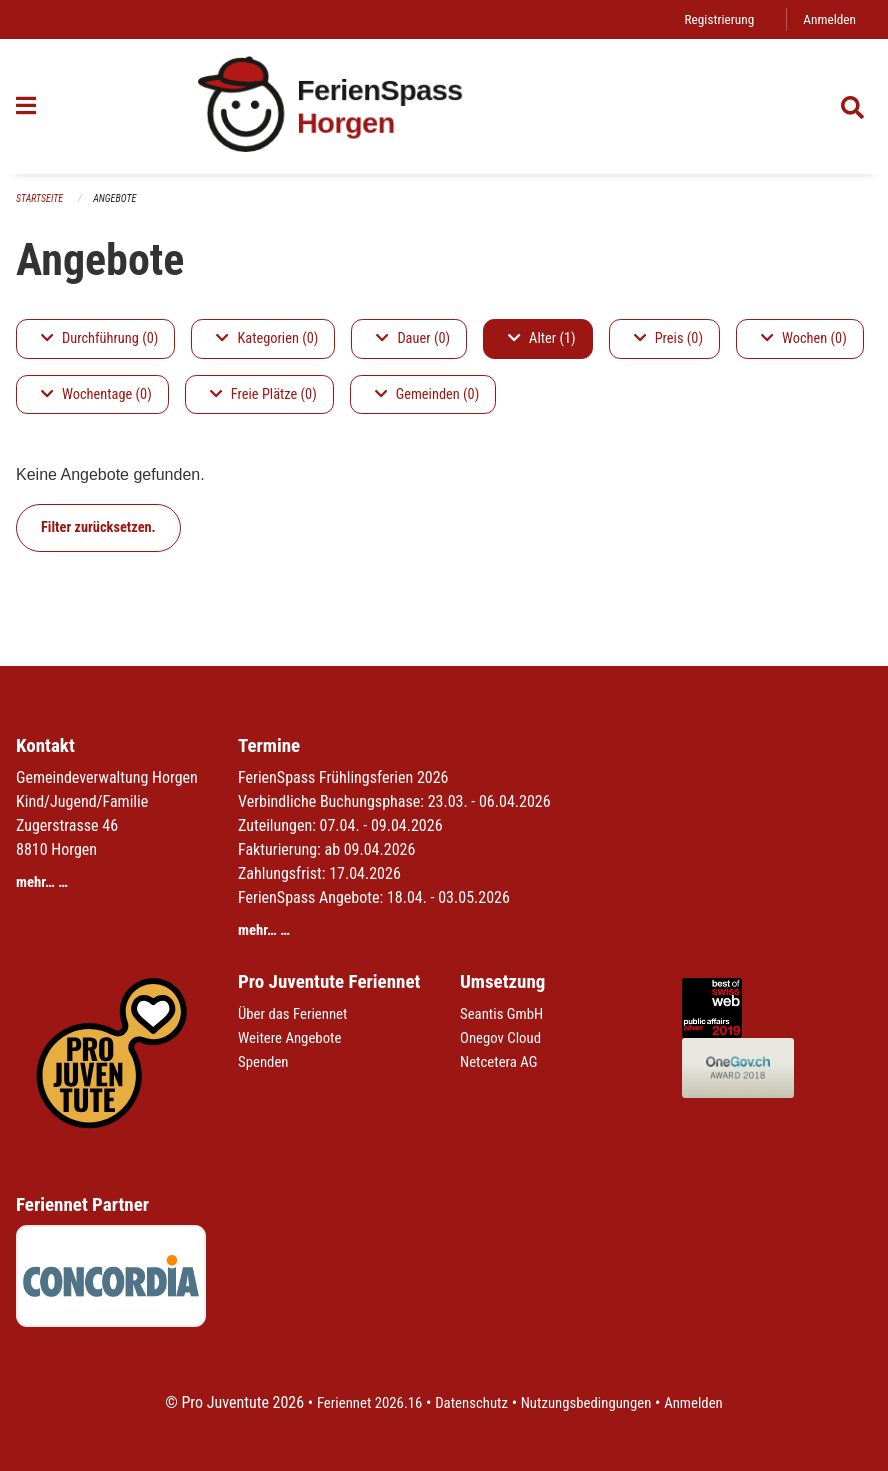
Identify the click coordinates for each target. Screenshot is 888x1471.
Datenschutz (468, 1402)
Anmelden (827, 19)
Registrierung (712, 19)
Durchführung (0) (99, 339)
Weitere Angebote (294, 1037)
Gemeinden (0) (427, 395)
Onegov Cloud (504, 1037)
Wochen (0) (804, 339)
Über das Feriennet (297, 1013)
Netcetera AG (502, 1061)
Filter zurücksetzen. (98, 528)
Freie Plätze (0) (263, 395)
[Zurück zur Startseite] (443, 107)
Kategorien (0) (267, 339)
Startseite (42, 199)
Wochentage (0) (96, 395)
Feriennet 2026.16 (359, 1402)
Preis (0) (668, 339)
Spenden (265, 1061)
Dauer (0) (413, 339)
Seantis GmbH (505, 1013)
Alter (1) (542, 339)
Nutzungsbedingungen (590, 1402)
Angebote (121, 199)
